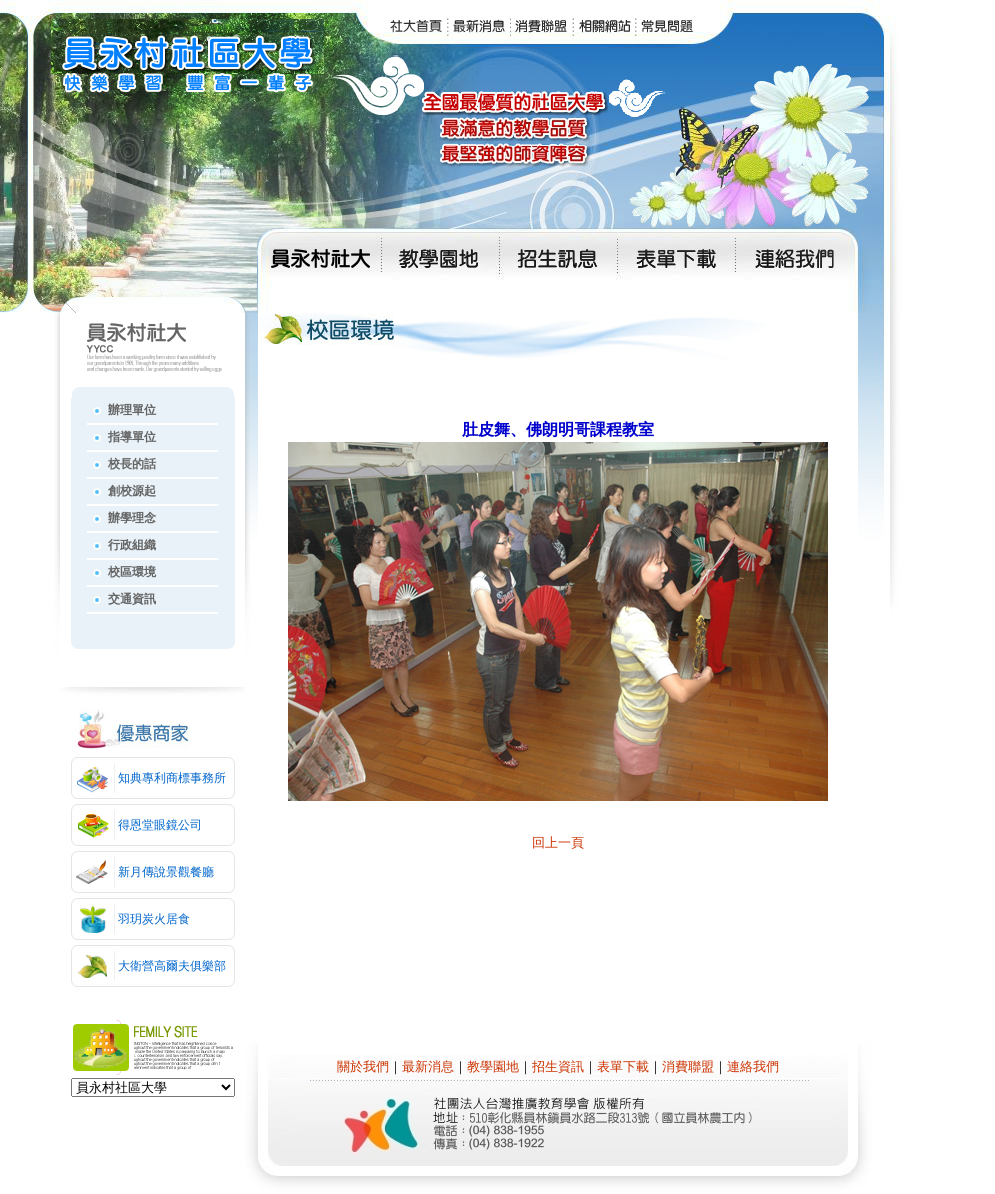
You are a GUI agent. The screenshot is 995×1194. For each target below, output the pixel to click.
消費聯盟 (688, 1066)
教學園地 (493, 1066)
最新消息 (428, 1066)
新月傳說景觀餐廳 (166, 872)
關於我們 (363, 1066)
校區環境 (132, 572)
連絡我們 (753, 1066)
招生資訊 (558, 1066)
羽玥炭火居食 (154, 919)
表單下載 (623, 1066)
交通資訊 (132, 599)
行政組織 (132, 545)
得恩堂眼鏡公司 (160, 825)
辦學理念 (132, 518)
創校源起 (132, 491)
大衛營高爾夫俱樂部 (172, 966)
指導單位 (132, 437)
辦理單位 (132, 410)
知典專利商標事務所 (172, 778)
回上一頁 (558, 842)
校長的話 (132, 464)
